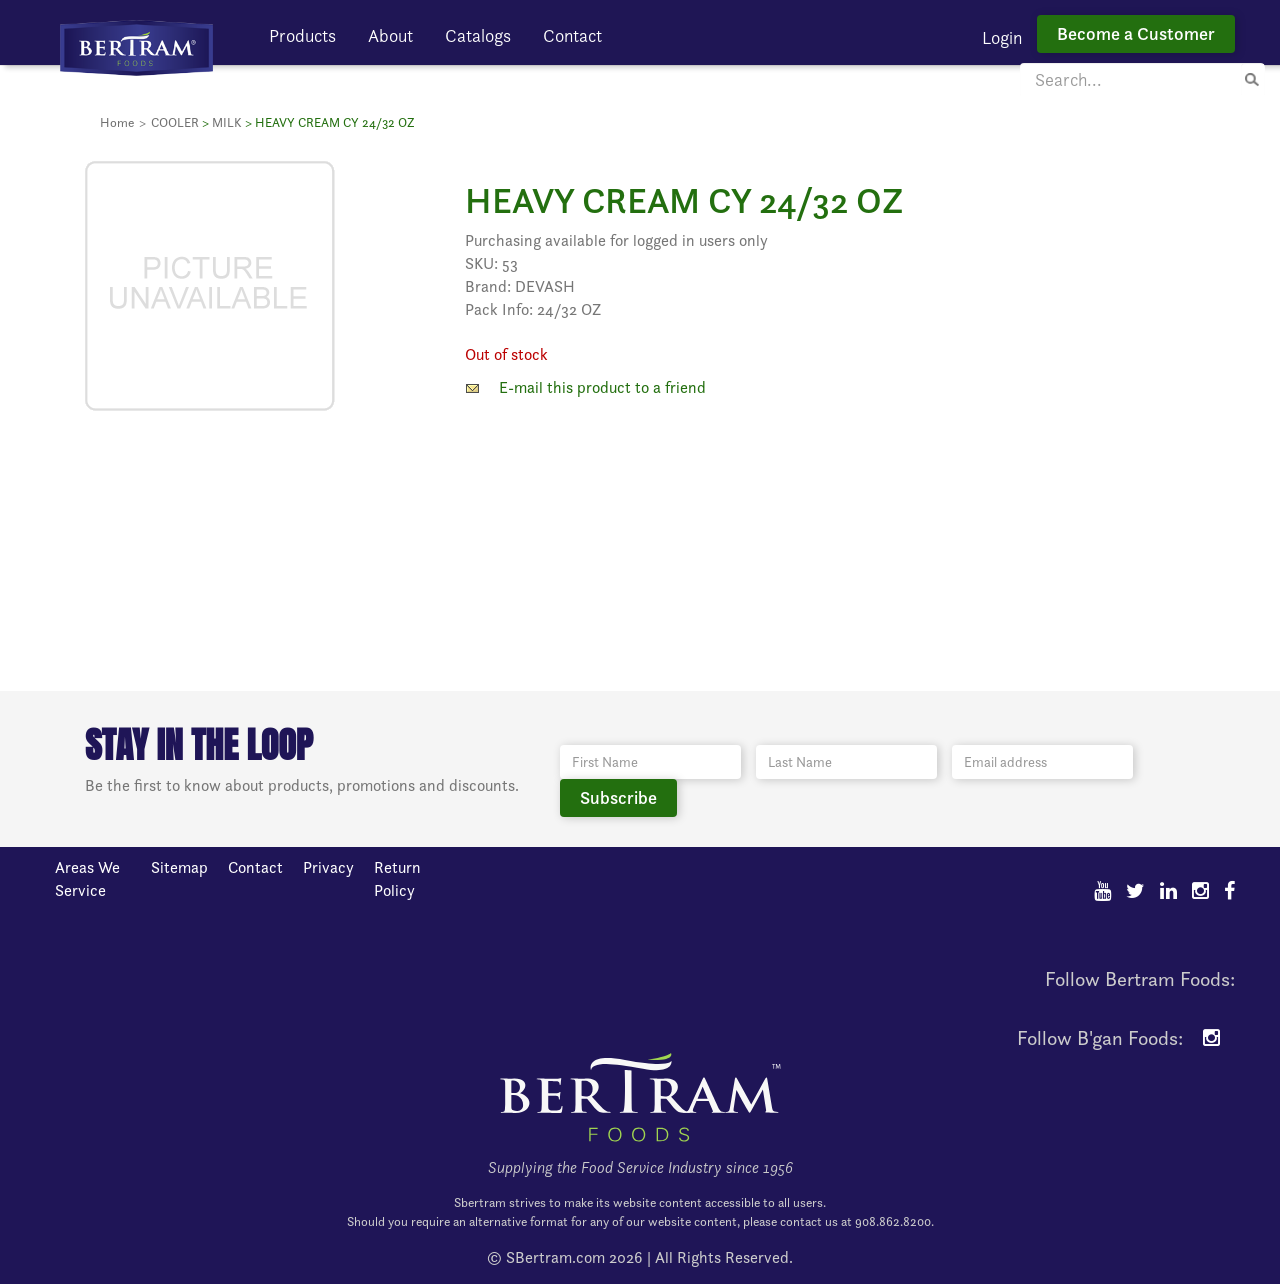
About (390, 35)
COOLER (175, 122)
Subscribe (618, 797)
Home (117, 122)
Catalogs (478, 35)
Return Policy (397, 879)
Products (302, 35)
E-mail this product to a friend (602, 387)
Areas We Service (87, 879)
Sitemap (179, 867)
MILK (227, 122)
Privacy (328, 867)
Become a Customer (1136, 33)
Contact (572, 35)
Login (1002, 37)
